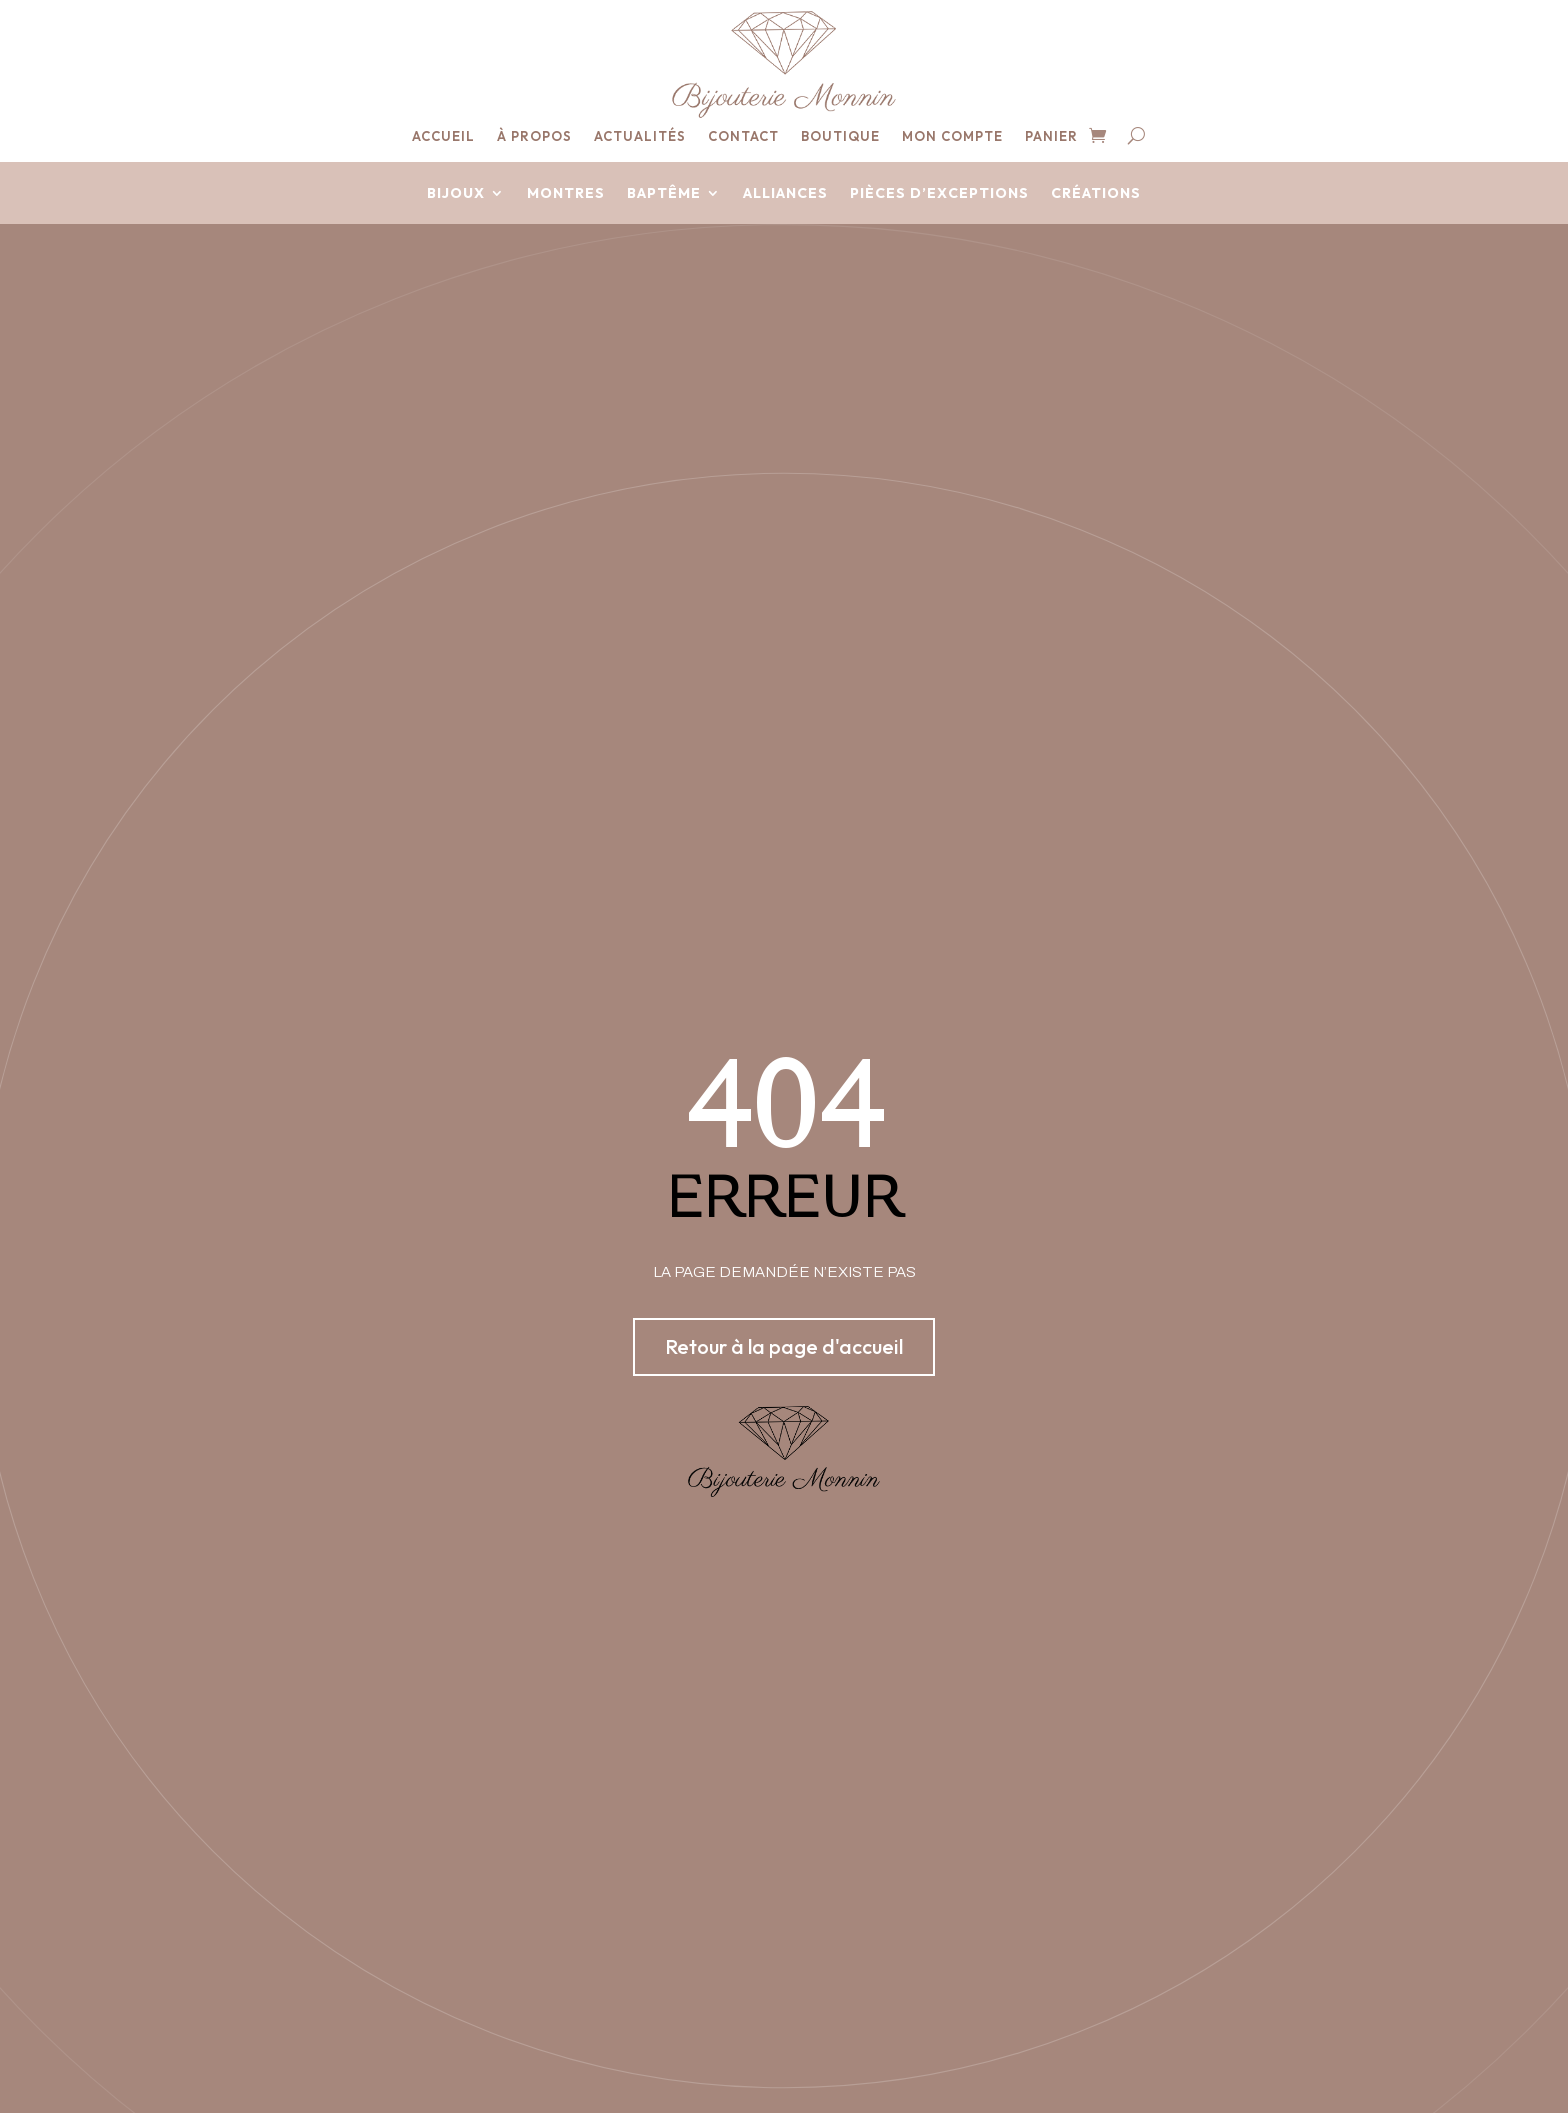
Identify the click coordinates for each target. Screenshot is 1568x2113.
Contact (743, 136)
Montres (566, 194)
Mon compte (952, 136)
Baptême (664, 194)
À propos (534, 136)
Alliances (785, 194)
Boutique (840, 136)
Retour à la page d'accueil (784, 1346)
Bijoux (456, 194)
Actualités (640, 136)
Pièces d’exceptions (939, 194)
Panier (1051, 136)
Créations (1096, 194)
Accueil (443, 136)
